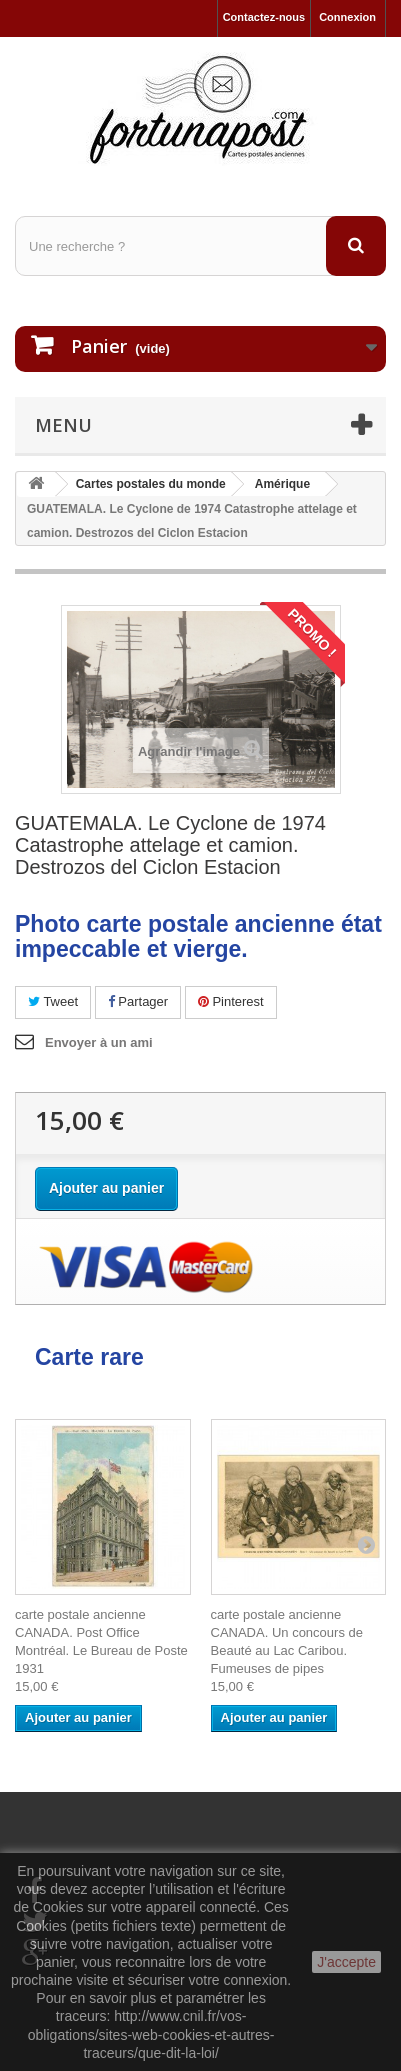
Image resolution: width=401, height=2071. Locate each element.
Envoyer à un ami (99, 1042)
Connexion (347, 17)
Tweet (53, 1001)
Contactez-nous (264, 17)
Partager (138, 1001)
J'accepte (346, 1962)
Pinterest (231, 1001)
